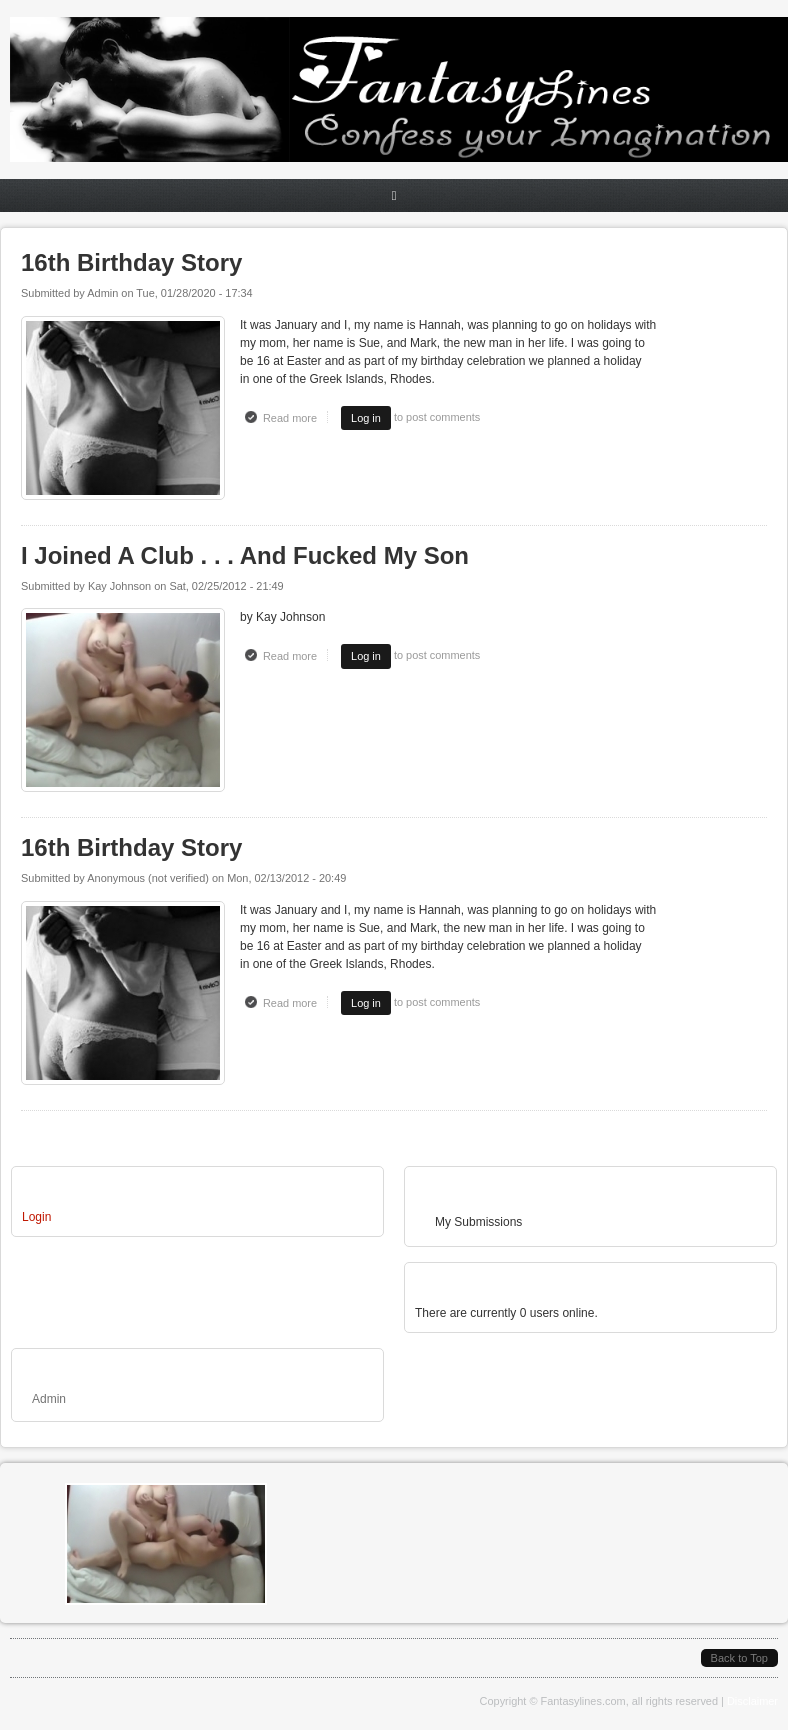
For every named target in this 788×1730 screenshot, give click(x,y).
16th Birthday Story (131, 262)
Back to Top (739, 1658)
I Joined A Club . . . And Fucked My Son (245, 555)
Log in (366, 418)
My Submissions (478, 1222)
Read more (295, 417)
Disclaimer (752, 1701)
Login (36, 1217)
